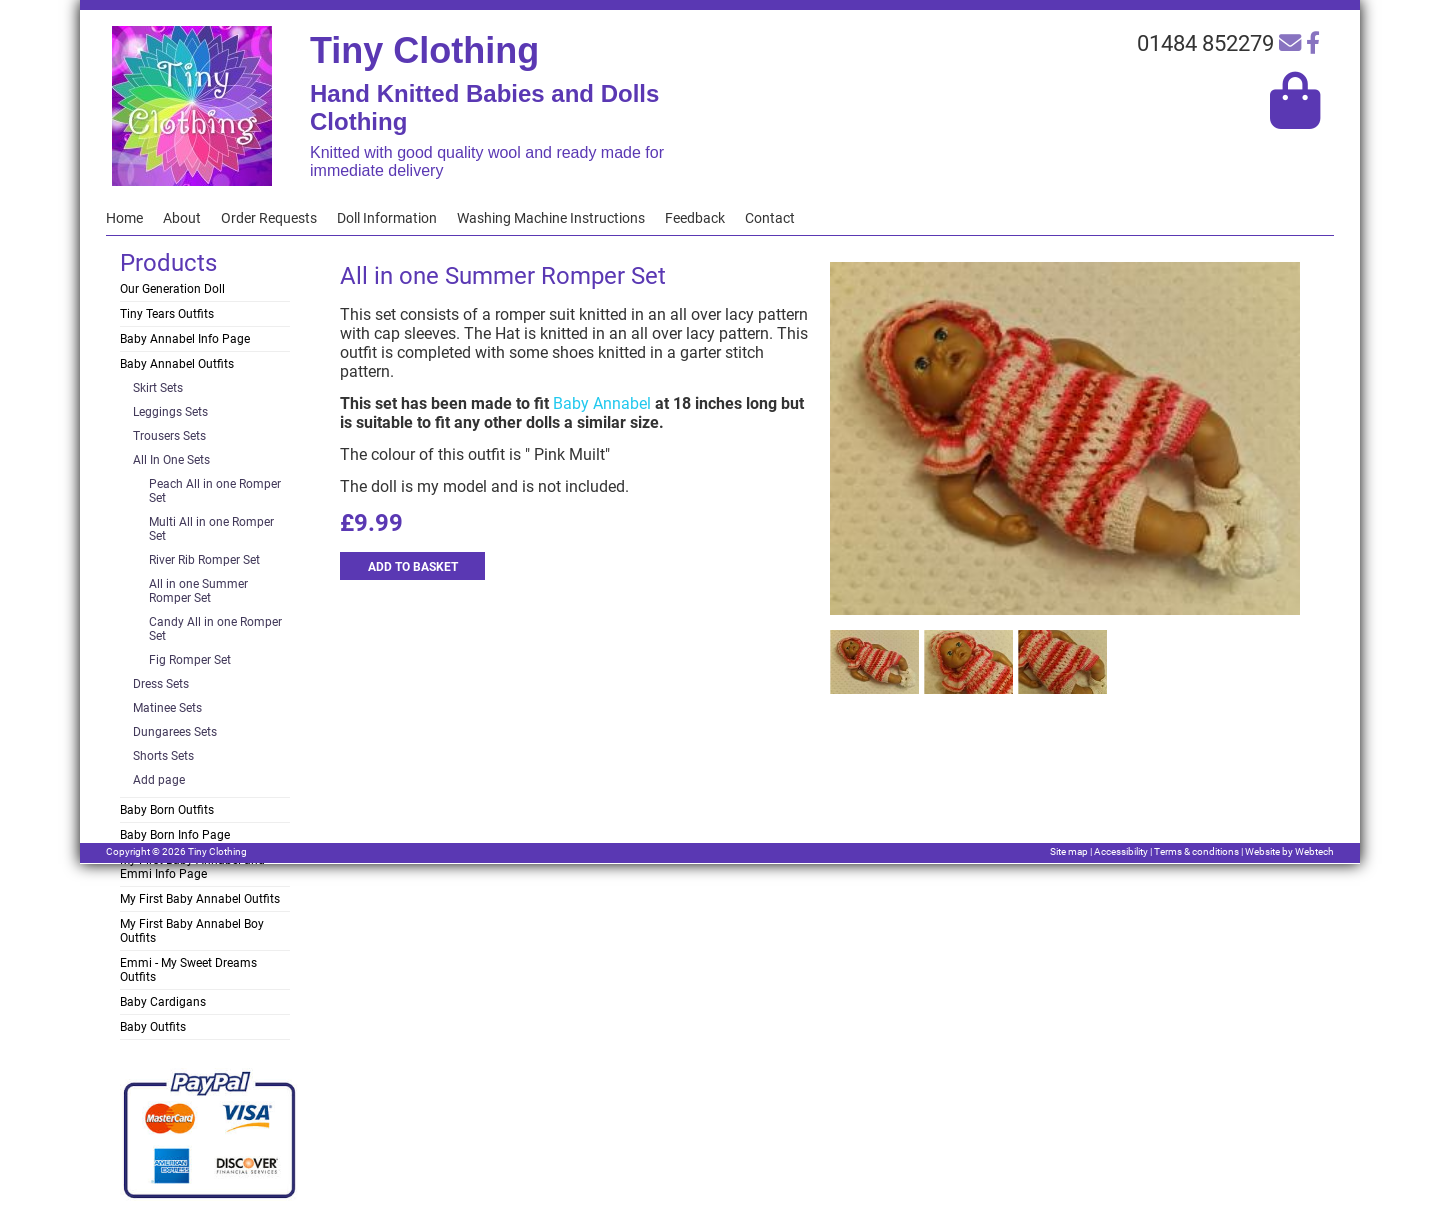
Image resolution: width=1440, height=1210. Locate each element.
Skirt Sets (158, 388)
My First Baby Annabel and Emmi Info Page (192, 867)
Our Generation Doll (172, 289)
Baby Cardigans (163, 1002)
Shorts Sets (163, 756)
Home (124, 218)
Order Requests (269, 218)
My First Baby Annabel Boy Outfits (192, 931)
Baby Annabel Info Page (185, 339)
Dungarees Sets (175, 732)
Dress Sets (161, 684)
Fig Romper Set (190, 660)
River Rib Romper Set (204, 560)
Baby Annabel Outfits (177, 364)
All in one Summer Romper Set (198, 591)
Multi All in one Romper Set (211, 529)
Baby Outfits (153, 1027)
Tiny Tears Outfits (167, 314)
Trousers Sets (169, 436)
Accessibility (1121, 851)
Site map (1069, 851)
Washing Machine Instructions (551, 218)
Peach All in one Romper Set (215, 491)
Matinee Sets (167, 708)
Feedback (695, 218)
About (182, 218)
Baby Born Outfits (167, 810)
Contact (770, 218)
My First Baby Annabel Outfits (200, 899)
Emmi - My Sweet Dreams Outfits (188, 970)
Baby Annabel (602, 403)
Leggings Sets (170, 412)
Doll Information (387, 218)
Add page (159, 780)
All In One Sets (171, 460)
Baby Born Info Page (175, 835)
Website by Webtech (1289, 851)
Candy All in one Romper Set (215, 629)
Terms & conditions (1196, 851)
